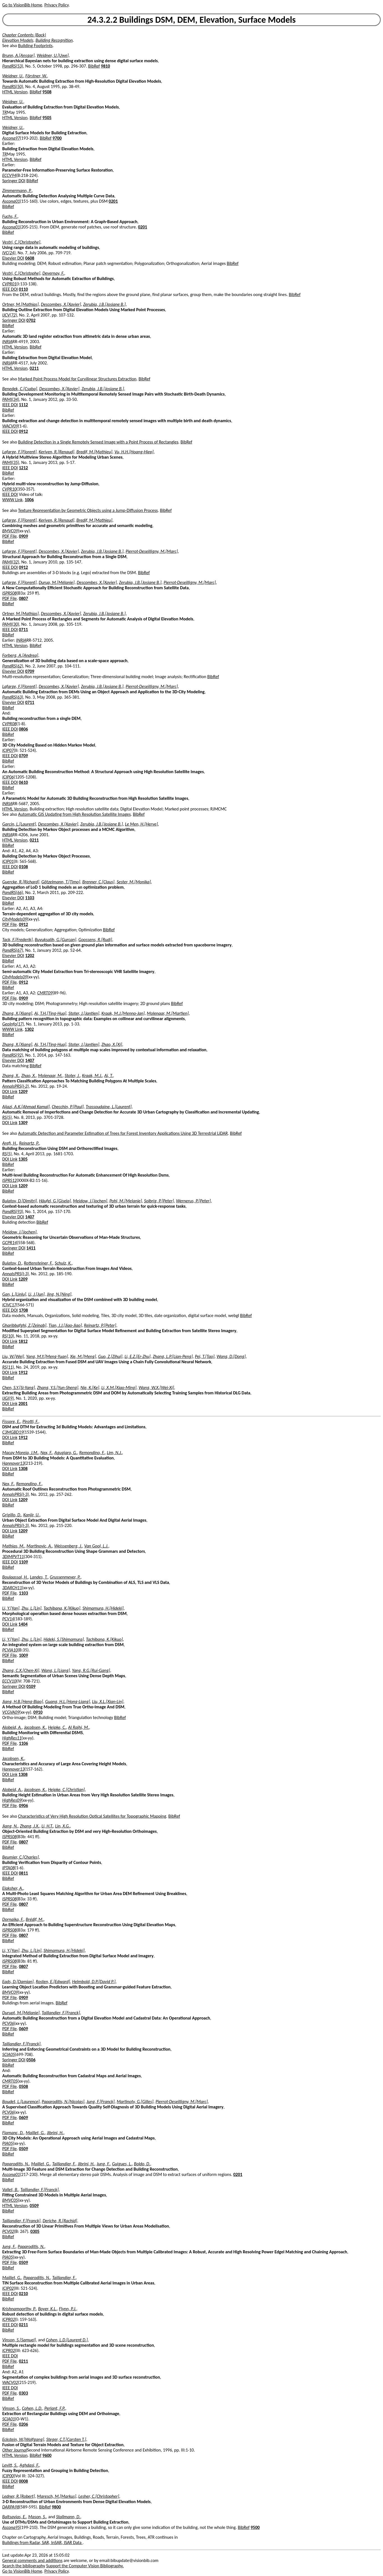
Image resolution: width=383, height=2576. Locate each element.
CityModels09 (14, 919)
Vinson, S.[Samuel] (19, 2339)
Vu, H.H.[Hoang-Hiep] (134, 451)
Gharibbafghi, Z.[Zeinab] (24, 1325)
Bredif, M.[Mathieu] (94, 451)
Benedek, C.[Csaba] (19, 388)
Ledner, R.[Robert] (18, 2496)
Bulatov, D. (12, 1263)
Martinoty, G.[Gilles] (135, 2101)
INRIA (7, 341)
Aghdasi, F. (29, 2465)
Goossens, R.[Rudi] (95, 939)
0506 (30, 2059)
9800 (56, 2507)
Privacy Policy (56, 5)
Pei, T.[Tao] (204, 1356)
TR (4, 112)
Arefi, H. (9, 1143)
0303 (23, 2393)
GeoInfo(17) (13, 1024)
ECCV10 (9, 1681)
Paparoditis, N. (15, 2163)
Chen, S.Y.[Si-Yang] (18, 1387)
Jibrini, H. (55, 2132)
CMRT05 (9, 2081)
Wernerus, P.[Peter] (193, 1200)
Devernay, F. (53, 273)
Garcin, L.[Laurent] (19, 824)
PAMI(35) (10, 462)
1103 (29, 897)
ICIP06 (8, 777)
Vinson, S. (11, 2408)
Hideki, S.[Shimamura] (63, 1639)
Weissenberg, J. (68, 1546)
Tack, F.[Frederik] (17, 939)
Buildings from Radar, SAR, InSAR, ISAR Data (42, 2542)
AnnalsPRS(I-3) (15, 1273)
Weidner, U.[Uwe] (53, 55)
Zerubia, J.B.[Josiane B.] (104, 304)
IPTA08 (8, 1867)
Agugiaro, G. (65, 1452)
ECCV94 (9, 175)
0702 (30, 320)
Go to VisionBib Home (22, 5)
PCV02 (8, 2231)
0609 (23, 2028)
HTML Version (14, 91)
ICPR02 (8, 2319)
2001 (23, 1403)
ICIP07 (8, 750)
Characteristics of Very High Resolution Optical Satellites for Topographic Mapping (92, 1816)
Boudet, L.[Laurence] (21, 2101)
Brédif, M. (34, 1919)
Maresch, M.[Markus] (56, 2496)
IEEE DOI (10, 289)
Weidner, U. (12, 75)
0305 (34, 2231)
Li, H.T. (47, 1826)
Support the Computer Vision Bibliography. (85, 2565)
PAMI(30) (10, 624)
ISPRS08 (9, 593)
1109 (23, 1562)
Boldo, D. (142, 2163)
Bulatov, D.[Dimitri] (19, 1200)
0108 (23, 866)
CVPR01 (9, 284)
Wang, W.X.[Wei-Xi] (156, 1387)
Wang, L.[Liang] (55, 1670)
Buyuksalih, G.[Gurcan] (55, 939)
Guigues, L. (122, 2163)
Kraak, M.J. (92, 1075)
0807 (23, 598)
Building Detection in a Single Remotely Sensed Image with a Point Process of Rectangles (98, 442)
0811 (23, 1873)
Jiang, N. (10, 1826)
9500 (255, 2527)
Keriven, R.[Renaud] (56, 451)
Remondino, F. (92, 1452)
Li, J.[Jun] (36, 1294)
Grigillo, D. (11, 1514)
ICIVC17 (9, 1304)
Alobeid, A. (12, 1727)
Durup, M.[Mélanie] (57, 582)
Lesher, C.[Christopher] (99, 2496)
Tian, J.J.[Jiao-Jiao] (65, 1325)
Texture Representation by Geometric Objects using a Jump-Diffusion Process (88, 510)
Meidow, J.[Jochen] (90, 1200)
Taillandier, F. (63, 2163)
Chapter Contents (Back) (24, 35)
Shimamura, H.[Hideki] (103, 1608)
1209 (23, 1091)
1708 (23, 1310)
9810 (105, 66)
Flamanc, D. (13, 2132)
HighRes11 (12, 1738)
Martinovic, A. (39, 1546)
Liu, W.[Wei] (13, 1356)
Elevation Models (17, 40)
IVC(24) (8, 252)
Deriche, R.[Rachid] (60, 2220)
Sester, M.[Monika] (134, 881)
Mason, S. (37, 2516)
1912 (23, 1372)
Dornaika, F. (13, 1919)
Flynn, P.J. (67, 2308)
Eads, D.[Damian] (18, 1981)
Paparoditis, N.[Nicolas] (63, 2101)
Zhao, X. (28, 1075)
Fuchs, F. (9, 216)
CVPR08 (9, 723)
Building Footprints (35, 45)
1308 (23, 1468)
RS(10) (8, 1336)
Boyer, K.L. (47, 2308)
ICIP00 (8, 2475)
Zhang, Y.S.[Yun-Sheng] (57, 1387)
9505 (46, 117)
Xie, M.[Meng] (83, 1356)
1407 (29, 1060)
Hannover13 (13, 1463)
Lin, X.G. (62, 1826)
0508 (23, 2086)
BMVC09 (10, 530)
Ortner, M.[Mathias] (20, 304)
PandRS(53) (12, 66)
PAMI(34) (10, 399)
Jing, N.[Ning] (59, 1294)
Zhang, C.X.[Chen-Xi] (20, 1670)
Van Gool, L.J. (96, 1546)
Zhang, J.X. (29, 1826)
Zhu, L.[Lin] (31, 1608)
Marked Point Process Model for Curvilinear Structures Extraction (77, 379)
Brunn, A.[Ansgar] (18, 55)
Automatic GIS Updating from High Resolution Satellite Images (74, 814)
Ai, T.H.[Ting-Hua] (50, 1013)
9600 (46, 2455)
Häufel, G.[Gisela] (55, 1200)
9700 (56, 138)
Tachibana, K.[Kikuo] (61, 1608)
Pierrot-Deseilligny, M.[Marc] (152, 551)
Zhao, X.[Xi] (111, 1044)
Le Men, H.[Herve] (141, 824)
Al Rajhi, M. (78, 1727)
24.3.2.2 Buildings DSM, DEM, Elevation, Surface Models (191, 19)
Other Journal (14, 2450)
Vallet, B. (10, 2189)
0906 (23, 1805)
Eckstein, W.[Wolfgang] (23, 2439)
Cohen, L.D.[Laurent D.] (67, 2339)
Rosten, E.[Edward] (53, 1981)
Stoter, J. (72, 1075)
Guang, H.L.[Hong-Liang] (67, 1701)
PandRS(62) (12, 666)
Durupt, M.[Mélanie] (21, 2012)
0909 (23, 536)
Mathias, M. (13, 1546)
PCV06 (8, 2023)
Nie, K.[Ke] (89, 1387)
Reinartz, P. (29, 1143)
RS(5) (7, 1117)
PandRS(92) (12, 1055)
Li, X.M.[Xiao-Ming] (119, 1387)
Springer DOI (13, 180)
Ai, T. (108, 1075)
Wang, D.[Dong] (231, 1356)
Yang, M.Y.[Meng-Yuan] (47, 1356)
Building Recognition (54, 40)
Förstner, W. (36, 75)
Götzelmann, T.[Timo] (60, 881)
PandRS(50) (12, 86)
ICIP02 (8, 2288)
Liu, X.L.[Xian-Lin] (107, 1701)
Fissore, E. (11, 1421)
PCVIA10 (10, 1650)
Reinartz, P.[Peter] (100, 1325)
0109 (30, 1686)
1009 (23, 1655)
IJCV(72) (9, 315)
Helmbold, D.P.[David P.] (94, 1981)
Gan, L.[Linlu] (14, 1294)
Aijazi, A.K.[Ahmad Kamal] (26, 1106)
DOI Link (9, 1091)
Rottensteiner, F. (38, 1263)
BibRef (94, 66)
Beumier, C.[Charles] (20, 1857)
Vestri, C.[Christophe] (21, 242)
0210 (23, 2293)
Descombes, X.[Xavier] (61, 304)
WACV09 (10, 426)
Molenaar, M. (50, 1075)
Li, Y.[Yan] (10, 1608)
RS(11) (8, 1367)
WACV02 (10, 2382)
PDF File (9, 536)
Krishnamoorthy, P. (19, 2308)
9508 (46, 91)
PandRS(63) (12, 697)
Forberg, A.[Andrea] (20, 655)
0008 (23, 2481)
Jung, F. (103, 2163)
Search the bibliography (23, 2565)
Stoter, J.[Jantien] (83, 1013)
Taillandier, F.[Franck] (61, 2012)
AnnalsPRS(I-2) (15, 1086)
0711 (23, 629)
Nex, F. (46, 1452)
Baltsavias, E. (14, 2516)
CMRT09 (44, 992)
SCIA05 (8, 2054)
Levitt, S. (9, 2465)
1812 (23, 1341)
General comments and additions (32, 2560)
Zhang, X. (10, 1075)
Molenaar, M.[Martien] (168, 1013)
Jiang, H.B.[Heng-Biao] (22, 1701)
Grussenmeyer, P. (65, 1577)
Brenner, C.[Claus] (98, 881)
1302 (29, 1029)
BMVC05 (10, 2200)
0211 (34, 368)
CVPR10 (9, 489)
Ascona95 (11, 2527)
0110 (23, 289)
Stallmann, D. (68, 2516)
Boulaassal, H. (15, 1577)
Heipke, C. (57, 1727)
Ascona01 (11, 201)
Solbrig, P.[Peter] (159, 1200)
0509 (23, 2148)
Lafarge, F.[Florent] (19, 451)
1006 (29, 499)
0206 (23, 2424)
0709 (29, 671)
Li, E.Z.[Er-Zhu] (137, 1356)
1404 (23, 1624)
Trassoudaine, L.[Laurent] (109, 1106)
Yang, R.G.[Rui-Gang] (91, 1670)
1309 (23, 1122)
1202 (29, 955)
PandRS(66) (12, 892)
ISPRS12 (9, 1180)
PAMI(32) (10, 562)
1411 (30, 1248)
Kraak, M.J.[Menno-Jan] (123, 1013)
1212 (23, 467)
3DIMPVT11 (13, 1556)
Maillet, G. (35, 2132)
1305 (23, 1159)
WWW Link (12, 499)
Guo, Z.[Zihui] (110, 1356)
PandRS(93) (12, 1211)
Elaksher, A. (12, 1888)
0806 (23, 729)
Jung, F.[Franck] (100, 2101)
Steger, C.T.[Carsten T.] (66, 2439)
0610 (23, 782)
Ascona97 (11, 138)
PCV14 (8, 1618)
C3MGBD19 (12, 1432)
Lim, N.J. (114, 1452)
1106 (23, 1743)
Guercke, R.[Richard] (20, 881)
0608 (29, 258)
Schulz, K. (63, 1263)
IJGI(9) (8, 1398)
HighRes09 (12, 1800)
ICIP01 (8, 861)
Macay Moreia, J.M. (20, 1452)
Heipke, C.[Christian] (66, 1789)
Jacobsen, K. (35, 1727)
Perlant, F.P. (54, 2408)
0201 (113, 201)
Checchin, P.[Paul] (68, 1106)
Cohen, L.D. (32, 2408)
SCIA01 (8, 2419)
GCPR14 (9, 1242)
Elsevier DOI (13, 258)
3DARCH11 (12, 1587)
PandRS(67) (12, 950)
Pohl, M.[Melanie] (125, 1200)
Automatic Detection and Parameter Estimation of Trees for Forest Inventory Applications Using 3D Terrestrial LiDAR (123, 1133)
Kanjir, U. (31, 1514)
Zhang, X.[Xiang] (17, 1013)
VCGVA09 (10, 1712)
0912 (23, 431)
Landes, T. (39, 1577)
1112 (23, 404)
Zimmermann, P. (17, 190)
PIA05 (7, 2143)
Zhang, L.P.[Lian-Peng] (173, 1356)
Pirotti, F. (30, 1421)
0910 (37, 1712)
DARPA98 (10, 2507)
